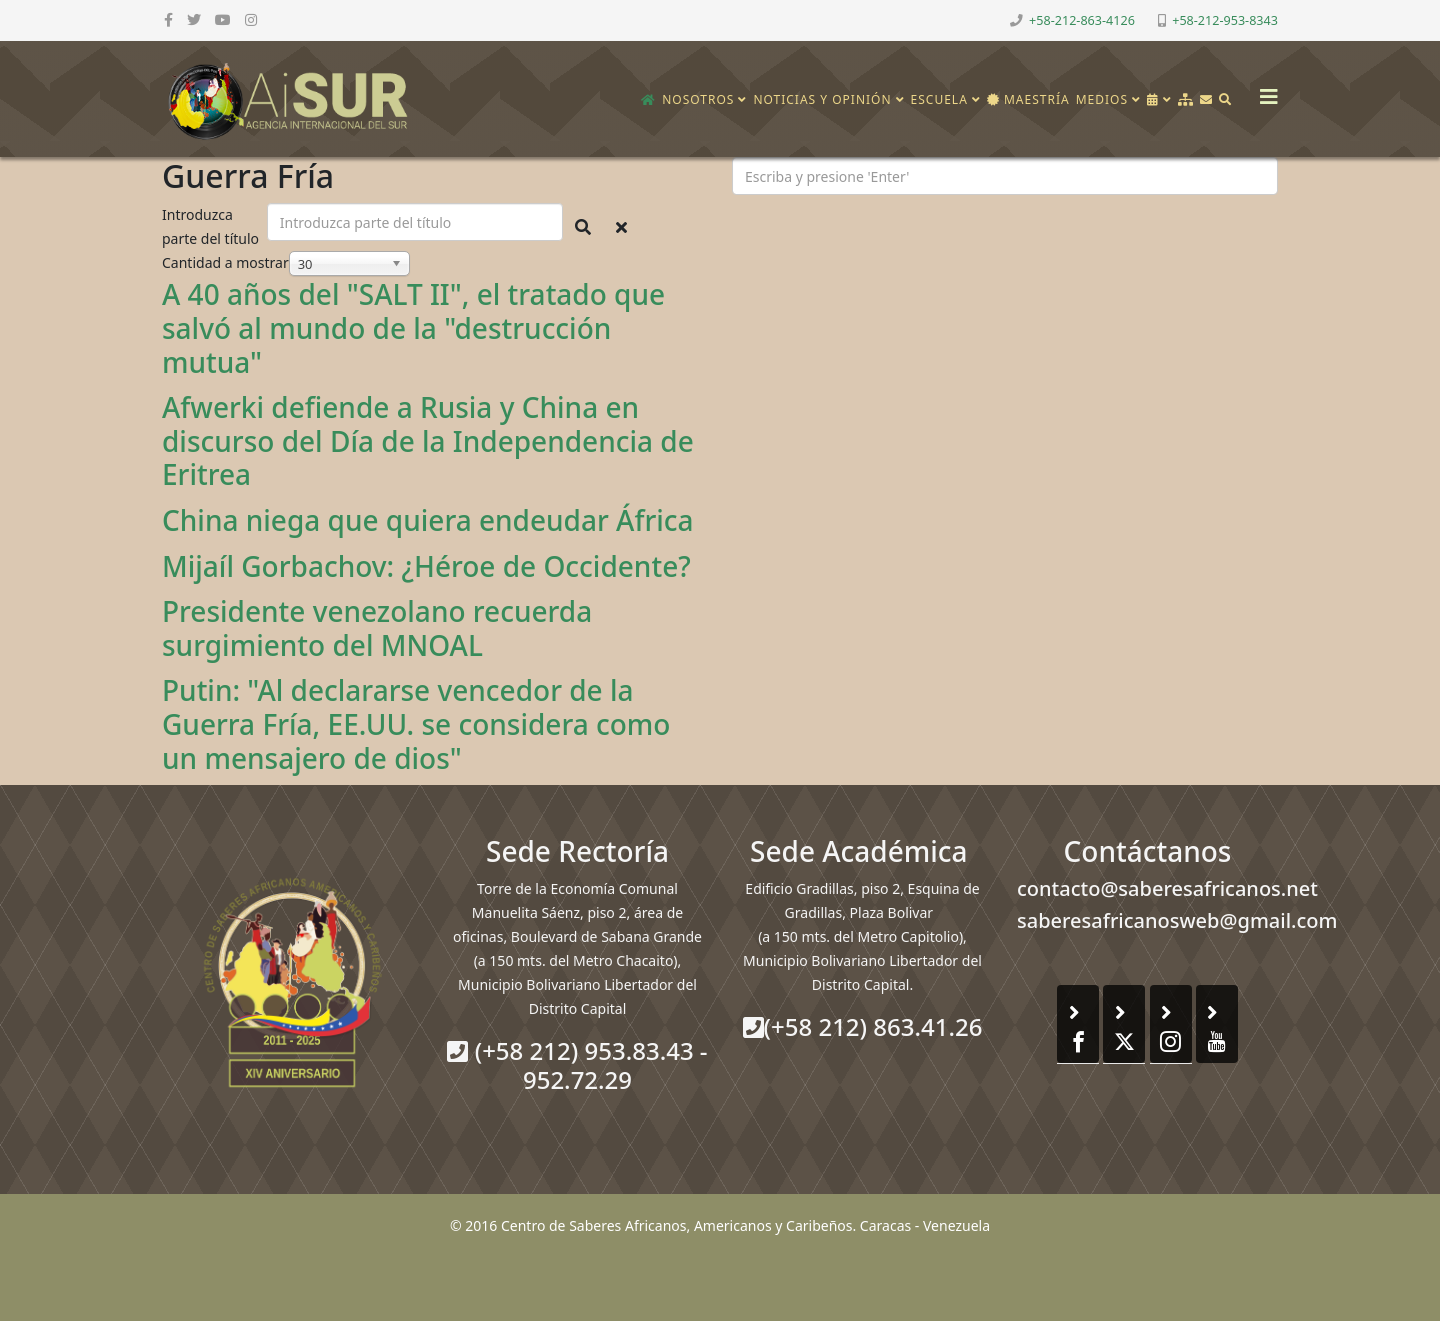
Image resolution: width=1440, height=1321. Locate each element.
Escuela (939, 99)
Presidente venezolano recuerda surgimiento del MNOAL (377, 628)
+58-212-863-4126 (1082, 20)
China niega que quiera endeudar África (428, 520)
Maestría (1028, 99)
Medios (1102, 99)
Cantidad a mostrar (225, 262)
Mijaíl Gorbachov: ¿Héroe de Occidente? (426, 566)
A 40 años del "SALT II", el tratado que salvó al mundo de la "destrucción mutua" (413, 327)
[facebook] (168, 19)
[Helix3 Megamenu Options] (1264, 90)
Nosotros (698, 99)
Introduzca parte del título (212, 226)
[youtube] (223, 19)
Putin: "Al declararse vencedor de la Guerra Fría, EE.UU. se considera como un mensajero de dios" (416, 723)
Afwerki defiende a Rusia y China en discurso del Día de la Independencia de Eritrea (428, 440)
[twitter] (194, 19)
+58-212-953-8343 (1225, 20)
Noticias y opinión (822, 99)
